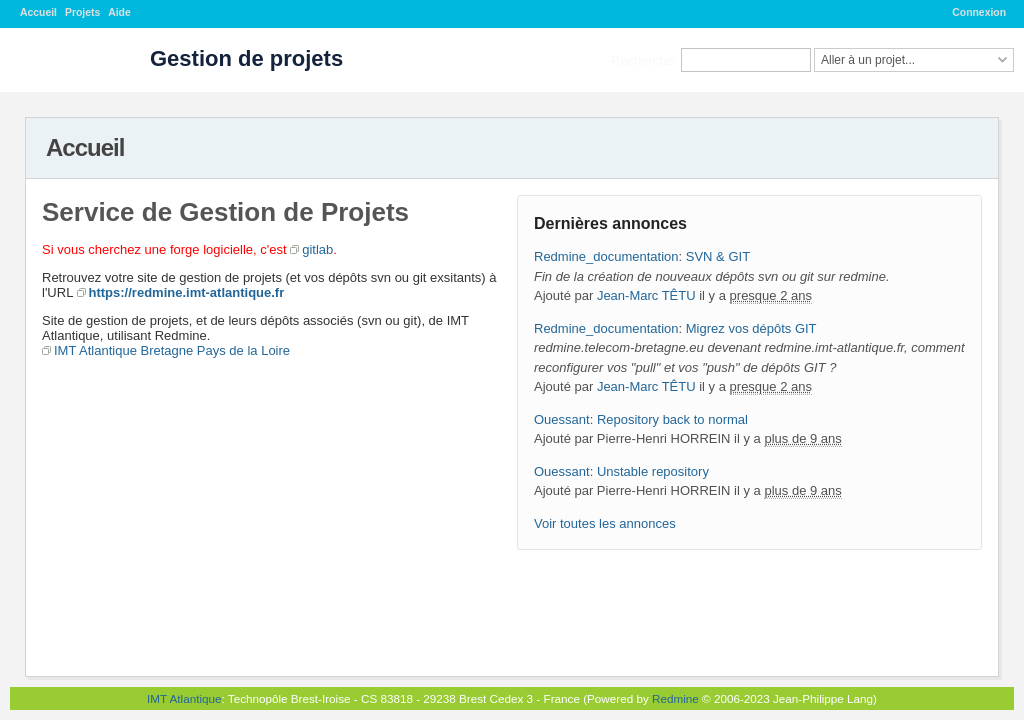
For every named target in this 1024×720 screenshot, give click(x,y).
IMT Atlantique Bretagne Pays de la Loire (172, 350)
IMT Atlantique (184, 698)
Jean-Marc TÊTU (646, 295)
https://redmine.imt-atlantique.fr (187, 292)
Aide (119, 12)
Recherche (642, 59)
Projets (82, 12)
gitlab (317, 249)
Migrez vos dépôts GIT (751, 328)
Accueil (38, 12)
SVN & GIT (718, 256)
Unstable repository (653, 471)
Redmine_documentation (606, 256)
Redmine (675, 698)
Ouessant (562, 419)
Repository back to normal (672, 419)
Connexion (979, 12)
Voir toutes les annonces (605, 523)
